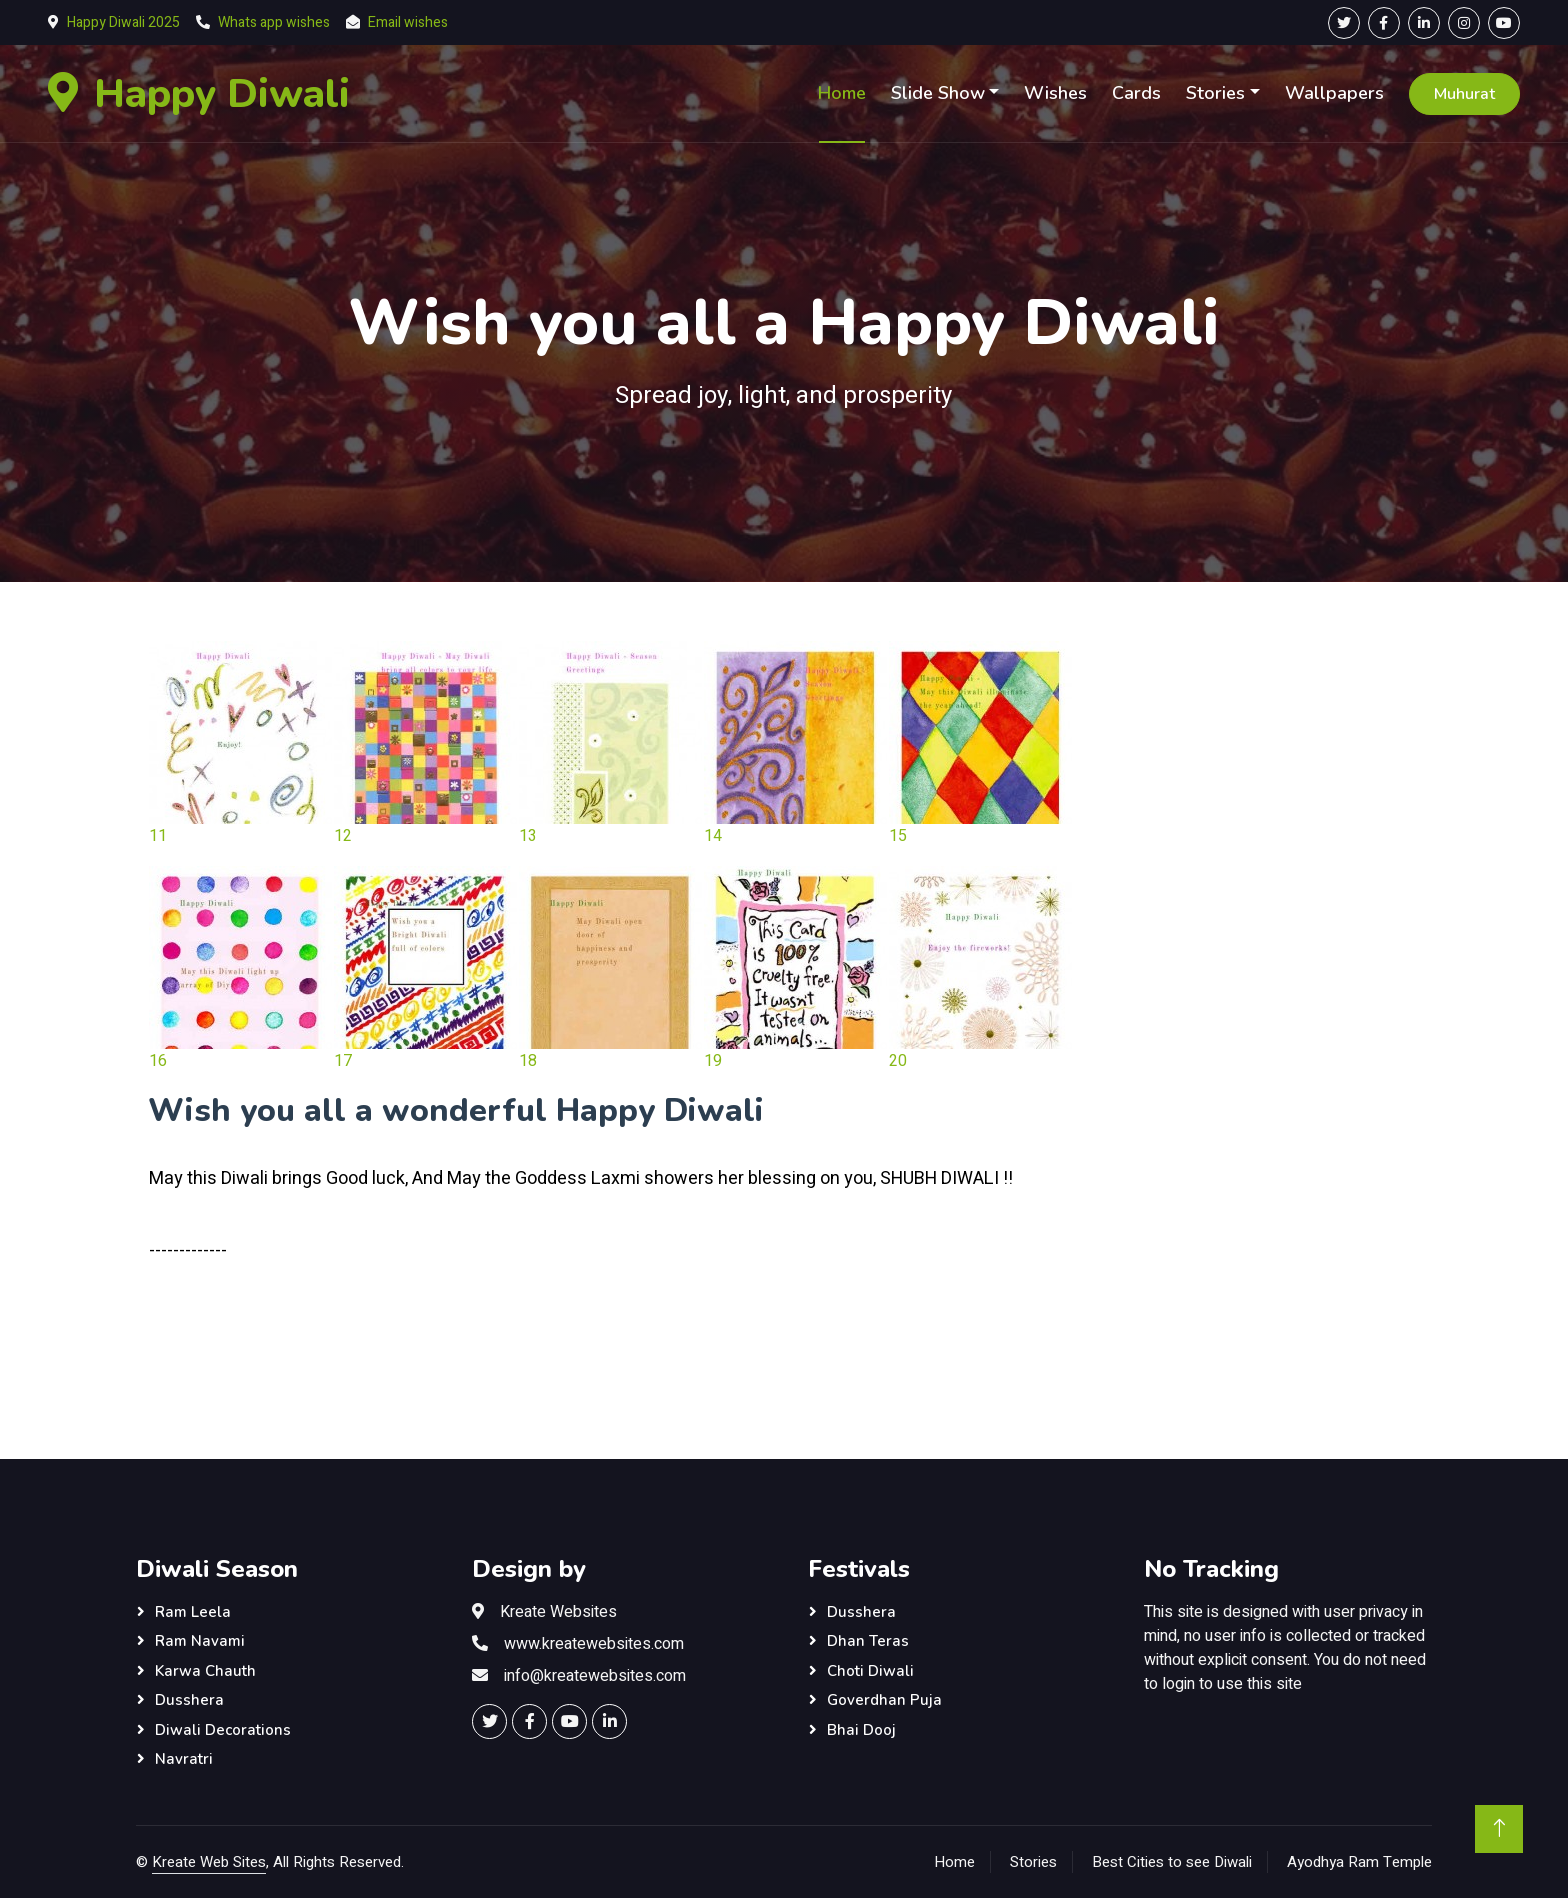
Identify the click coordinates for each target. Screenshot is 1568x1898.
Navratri (184, 1759)
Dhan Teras (868, 1641)
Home (842, 93)
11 (158, 836)
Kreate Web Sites (209, 1862)
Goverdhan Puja (884, 1700)
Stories (1215, 93)
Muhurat (1464, 94)
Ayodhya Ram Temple (1359, 1862)
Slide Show (938, 93)
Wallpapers (1334, 93)
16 (158, 1061)
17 (343, 1061)
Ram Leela (193, 1612)
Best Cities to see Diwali (1172, 1862)
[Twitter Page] (1344, 23)
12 (343, 836)
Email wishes (408, 22)
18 (528, 1061)
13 (528, 836)
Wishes (1055, 93)
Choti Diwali (870, 1671)
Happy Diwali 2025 (123, 22)
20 (898, 1061)
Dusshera (189, 1700)
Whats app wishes (274, 22)
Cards (1136, 93)
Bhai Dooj (861, 1730)
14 (713, 836)
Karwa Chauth (205, 1671)
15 (898, 836)
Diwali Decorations (223, 1730)
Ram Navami (200, 1641)
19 (713, 1061)
